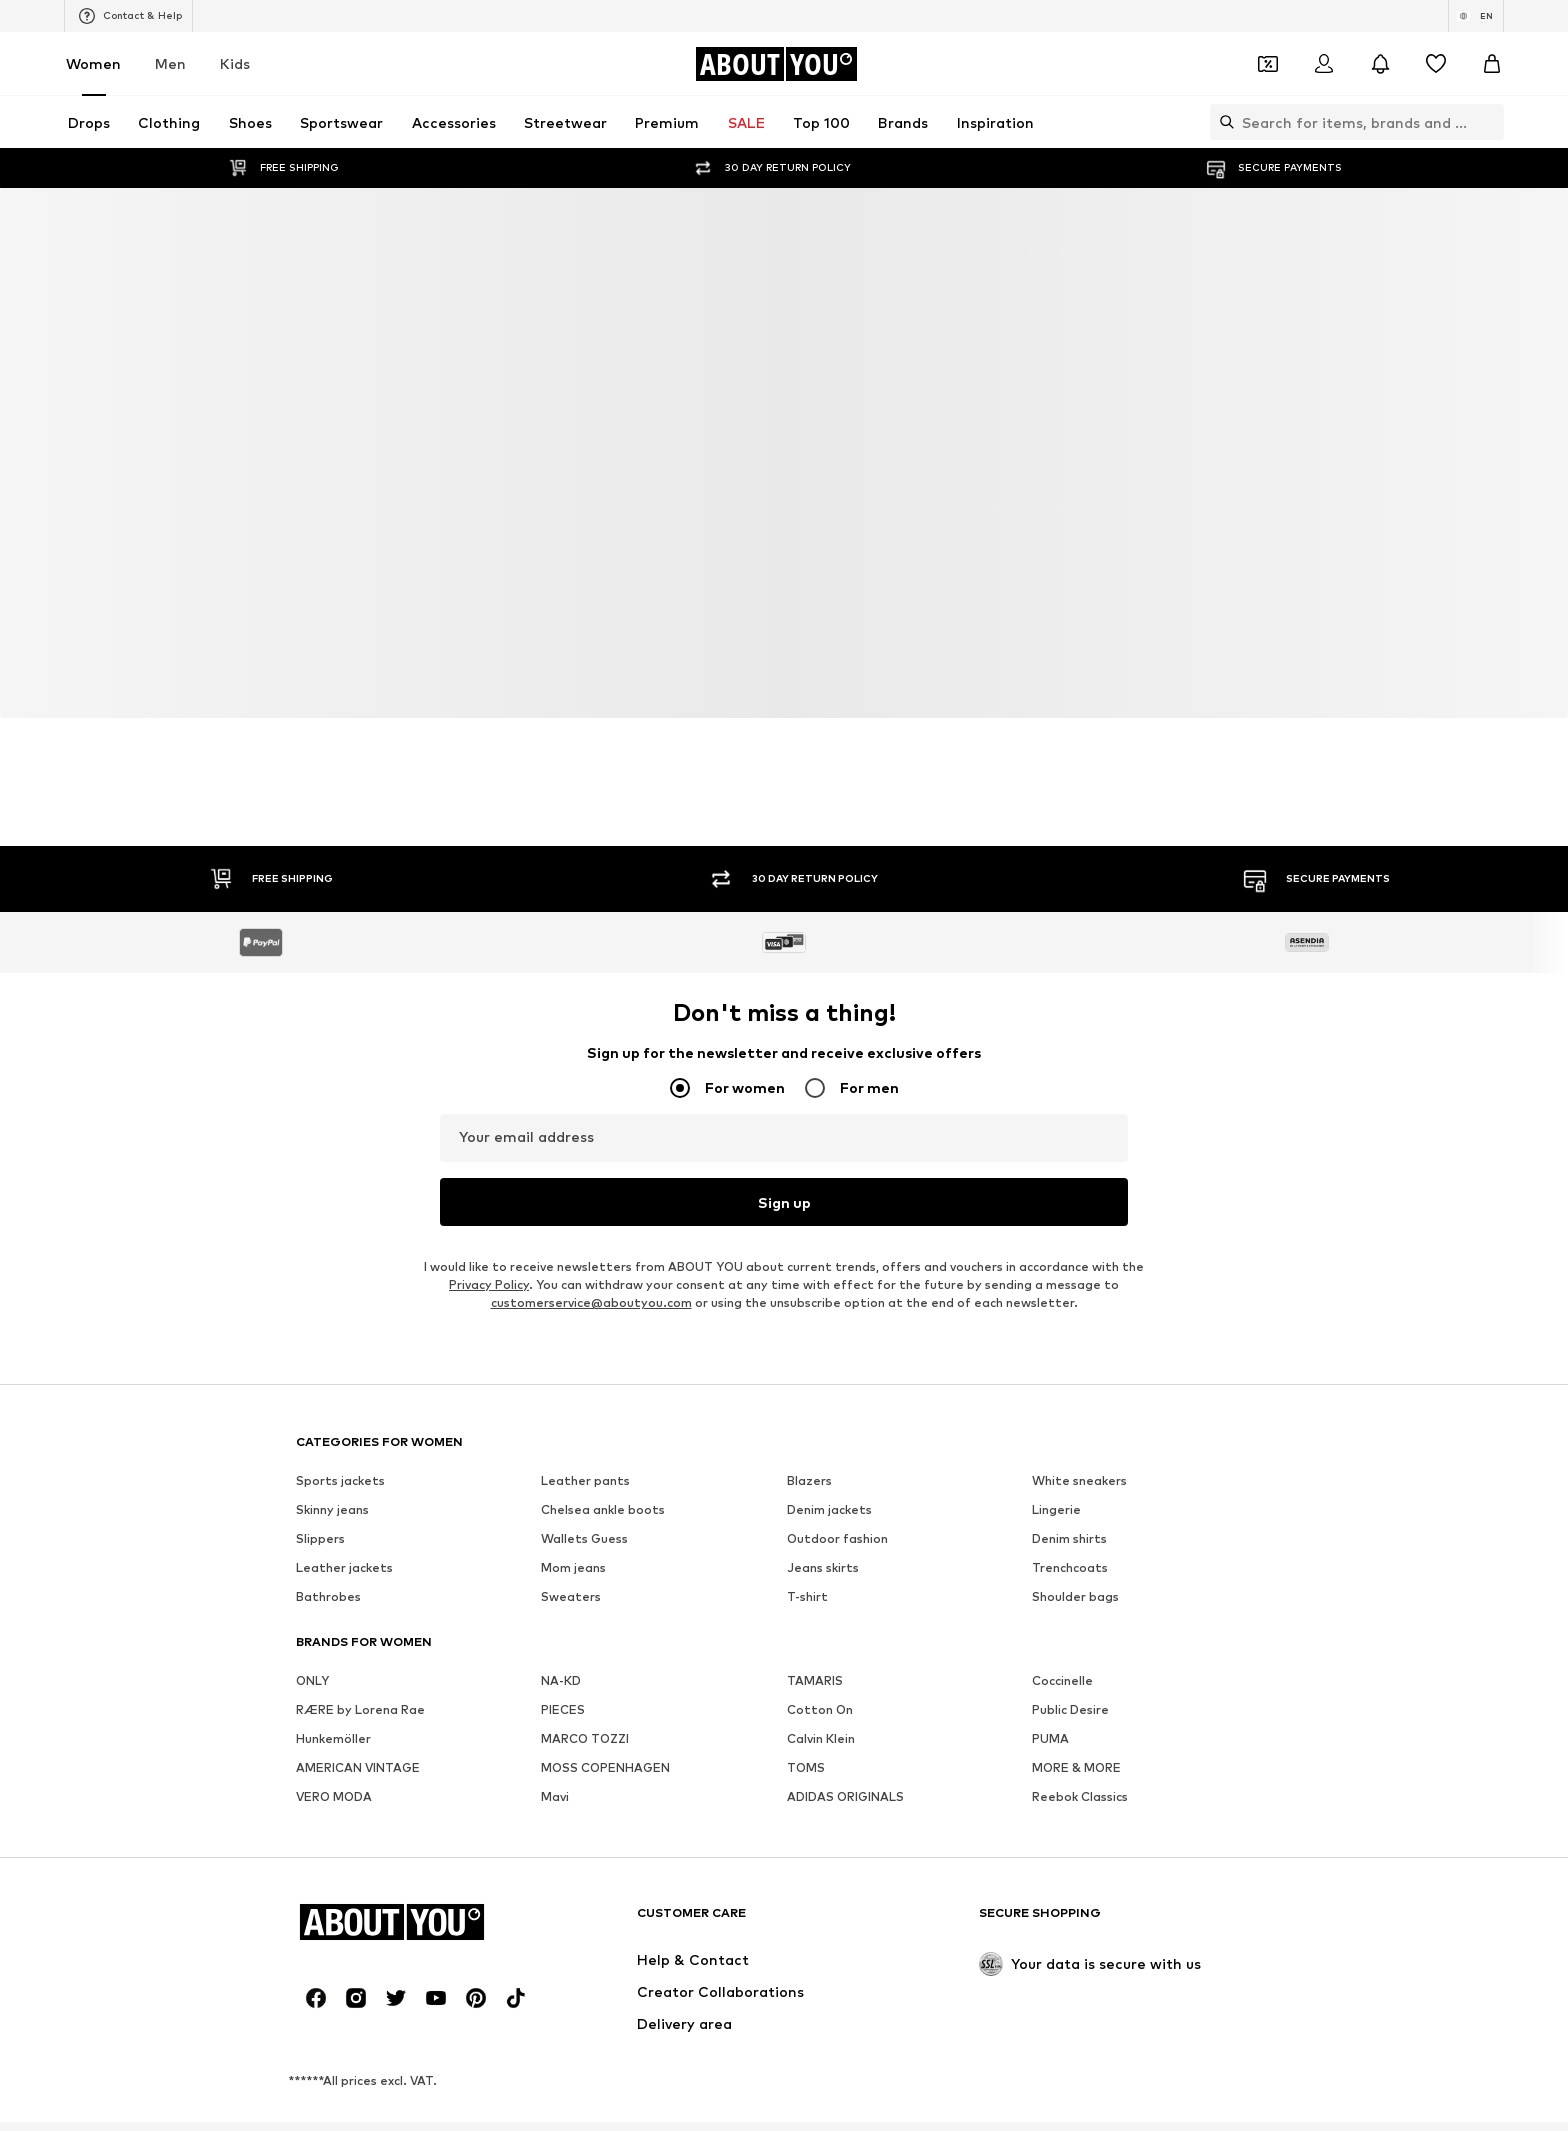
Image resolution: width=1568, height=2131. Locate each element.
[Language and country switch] (1476, 16)
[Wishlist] (1436, 64)
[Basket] (1492, 64)
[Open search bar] (1222, 122)
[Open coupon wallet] (1268, 64)
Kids (235, 63)
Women (93, 63)
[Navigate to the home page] (776, 64)
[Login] (1324, 64)
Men (170, 63)
